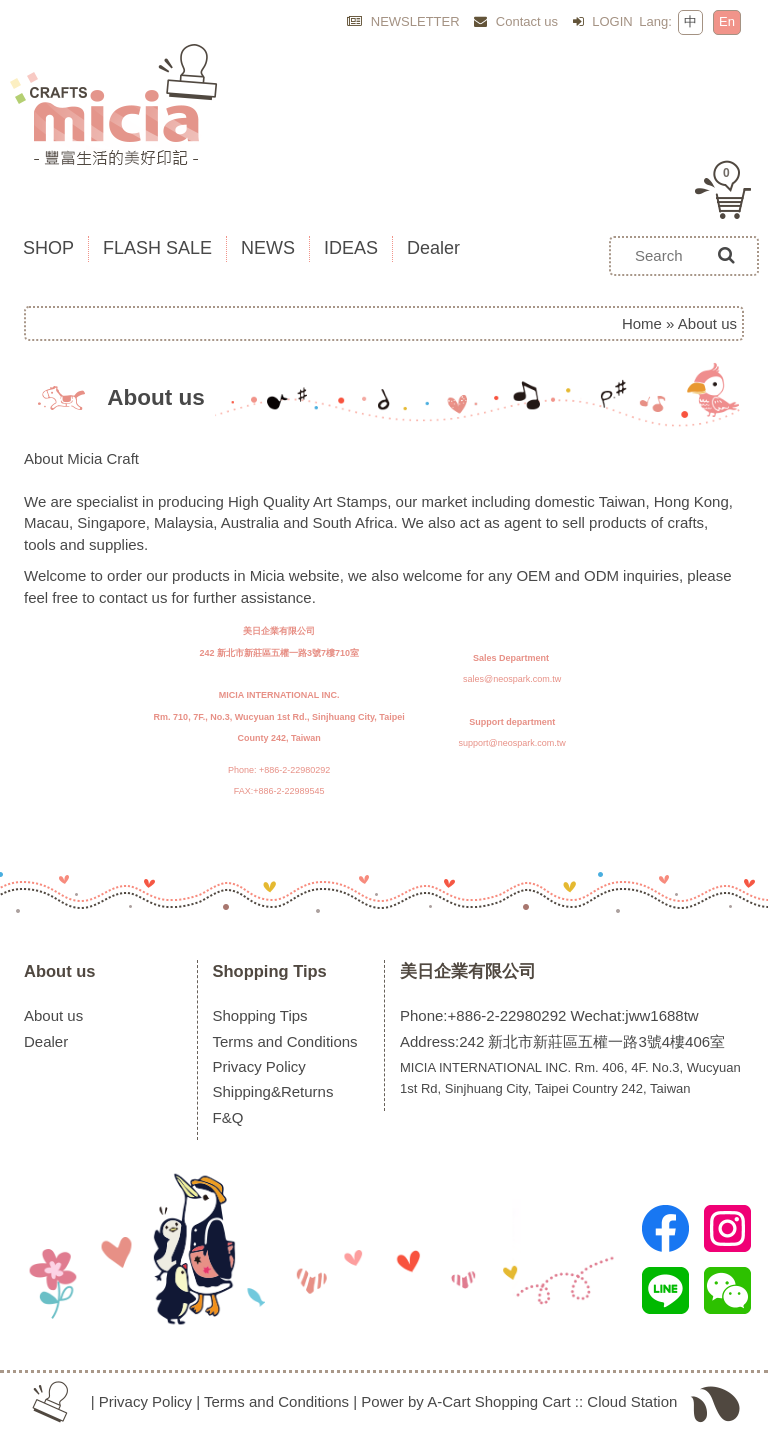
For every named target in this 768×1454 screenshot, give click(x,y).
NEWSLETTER (403, 21)
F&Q (228, 1117)
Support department (512, 722)
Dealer (46, 1041)
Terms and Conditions (285, 1041)
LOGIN (603, 21)
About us (60, 971)
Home (642, 323)
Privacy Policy (259, 1066)
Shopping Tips (270, 971)
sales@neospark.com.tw (512, 679)
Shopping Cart (523, 1401)
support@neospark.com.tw (512, 743)
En (727, 21)
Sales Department (511, 658)
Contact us (516, 21)
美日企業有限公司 (468, 971)
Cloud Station (632, 1401)
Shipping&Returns (273, 1091)
